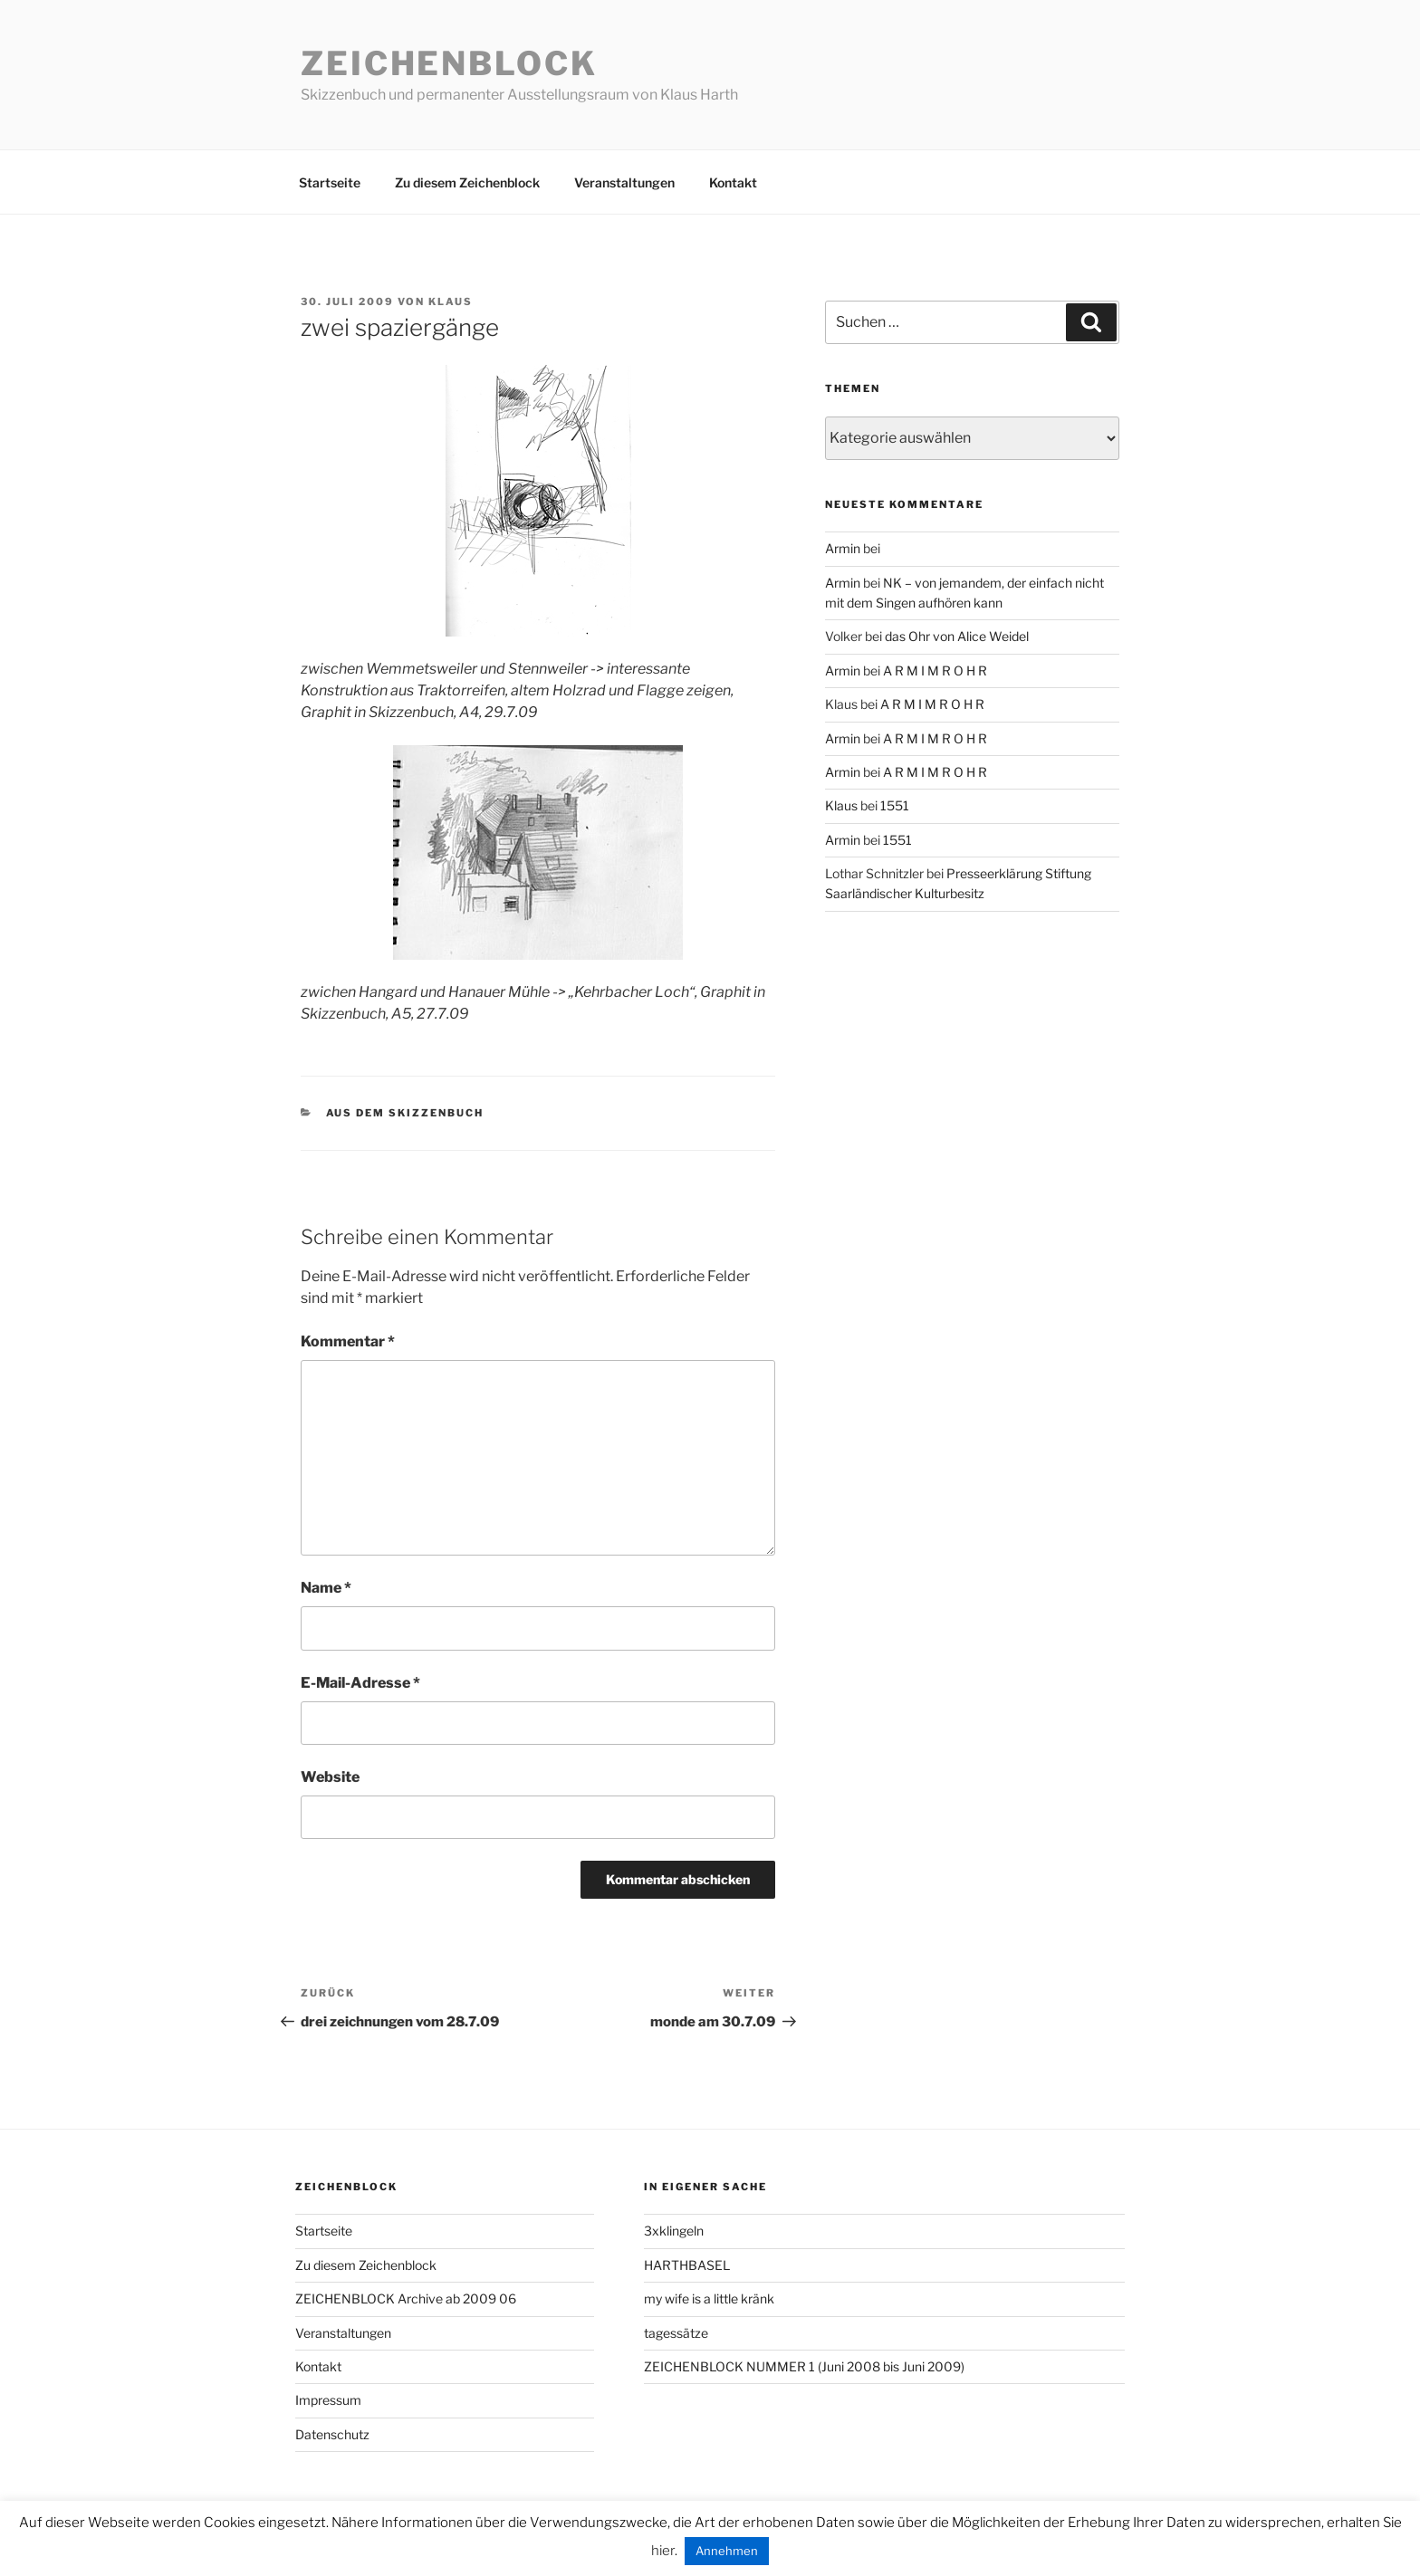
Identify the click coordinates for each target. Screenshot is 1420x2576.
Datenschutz (332, 2434)
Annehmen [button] (727, 2550)
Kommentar (348, 1341)
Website (330, 1777)
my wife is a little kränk (709, 2298)
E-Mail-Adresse (360, 1682)
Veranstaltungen (624, 182)
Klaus (450, 301)
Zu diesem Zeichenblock (467, 182)
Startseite (329, 182)
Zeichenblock (449, 63)
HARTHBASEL (687, 2265)
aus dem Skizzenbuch (405, 1112)
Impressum (328, 2400)
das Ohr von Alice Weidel (957, 636)
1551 (894, 805)
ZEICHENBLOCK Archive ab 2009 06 (405, 2298)
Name (326, 1587)
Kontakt (733, 182)
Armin (842, 548)
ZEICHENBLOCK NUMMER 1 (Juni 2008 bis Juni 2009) (804, 2366)
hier (663, 2550)
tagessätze (676, 2333)
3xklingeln (674, 2230)
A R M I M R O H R (935, 670)
